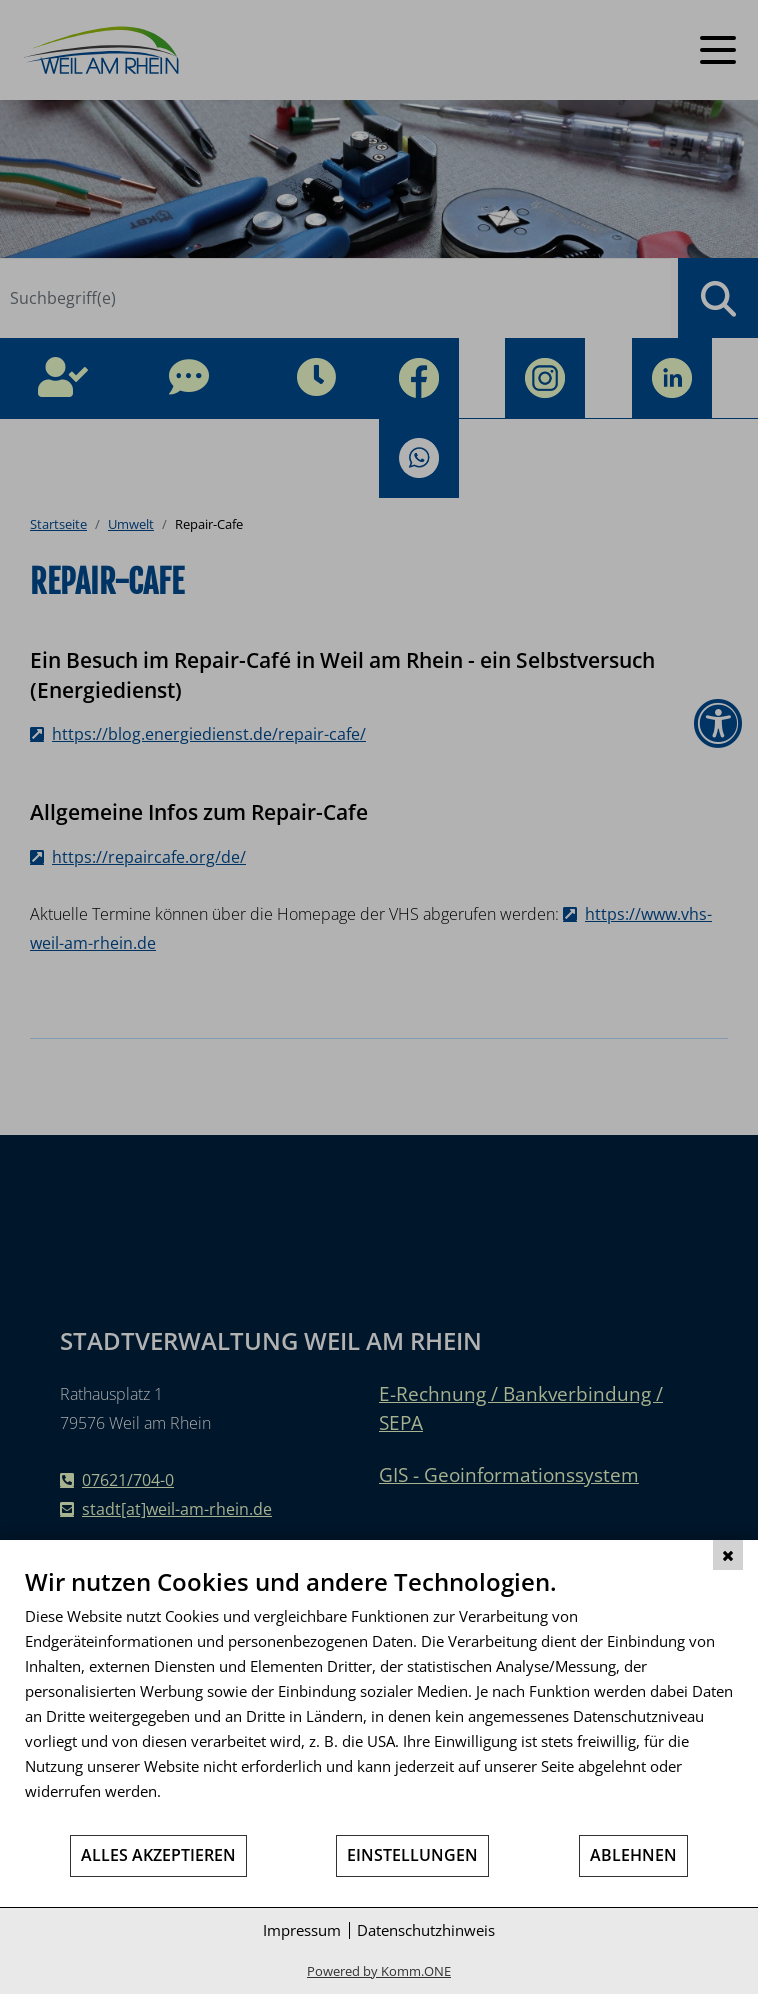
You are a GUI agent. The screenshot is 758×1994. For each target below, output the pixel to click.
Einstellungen (412, 1855)
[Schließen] (728, 1555)
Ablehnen (633, 1855)
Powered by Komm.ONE (379, 1971)
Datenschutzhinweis (426, 1930)
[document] (379, 1700)
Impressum (302, 1930)
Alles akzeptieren (158, 1855)
